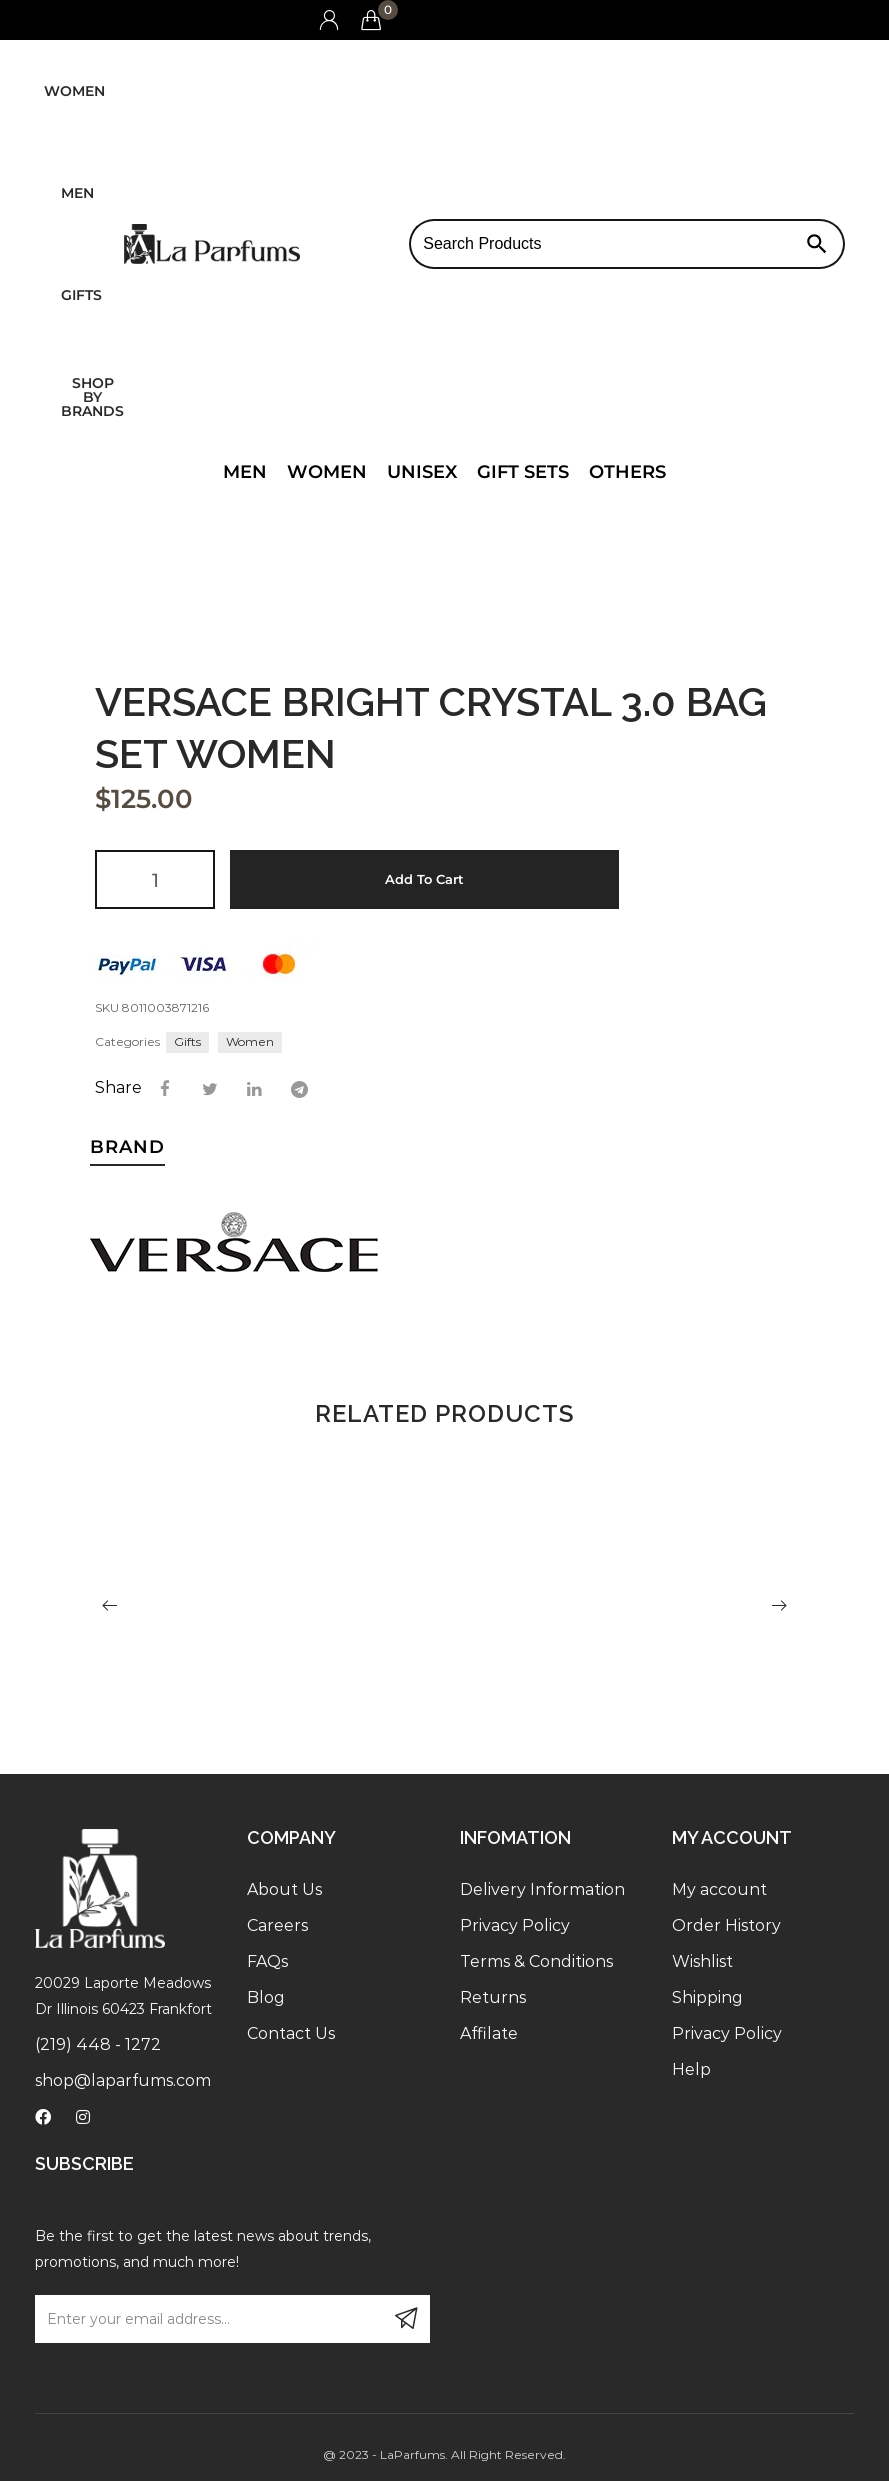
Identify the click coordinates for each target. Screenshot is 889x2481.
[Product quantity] (155, 879)
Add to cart (424, 879)
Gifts (81, 295)
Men (77, 193)
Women (74, 91)
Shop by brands (92, 397)
